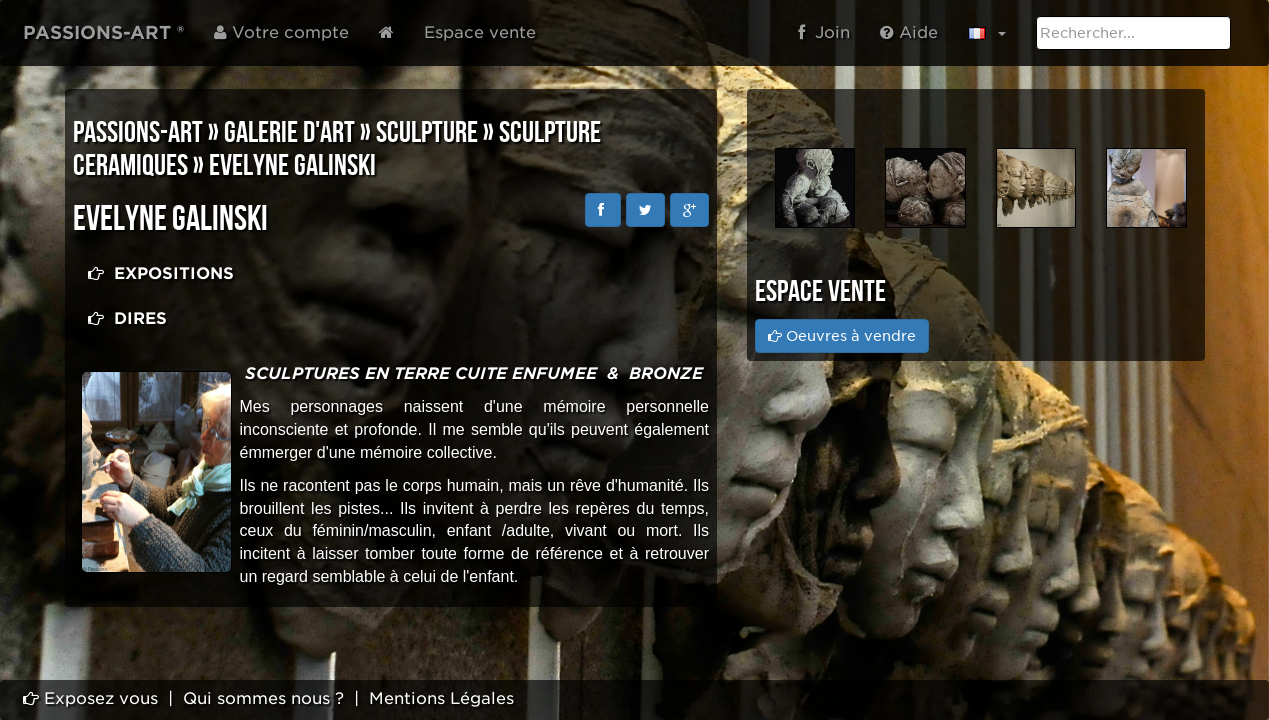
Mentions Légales (441, 698)
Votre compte (281, 32)
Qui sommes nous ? (263, 698)
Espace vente (480, 32)
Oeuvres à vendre (842, 336)
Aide (909, 32)
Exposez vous (90, 698)
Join (824, 32)
